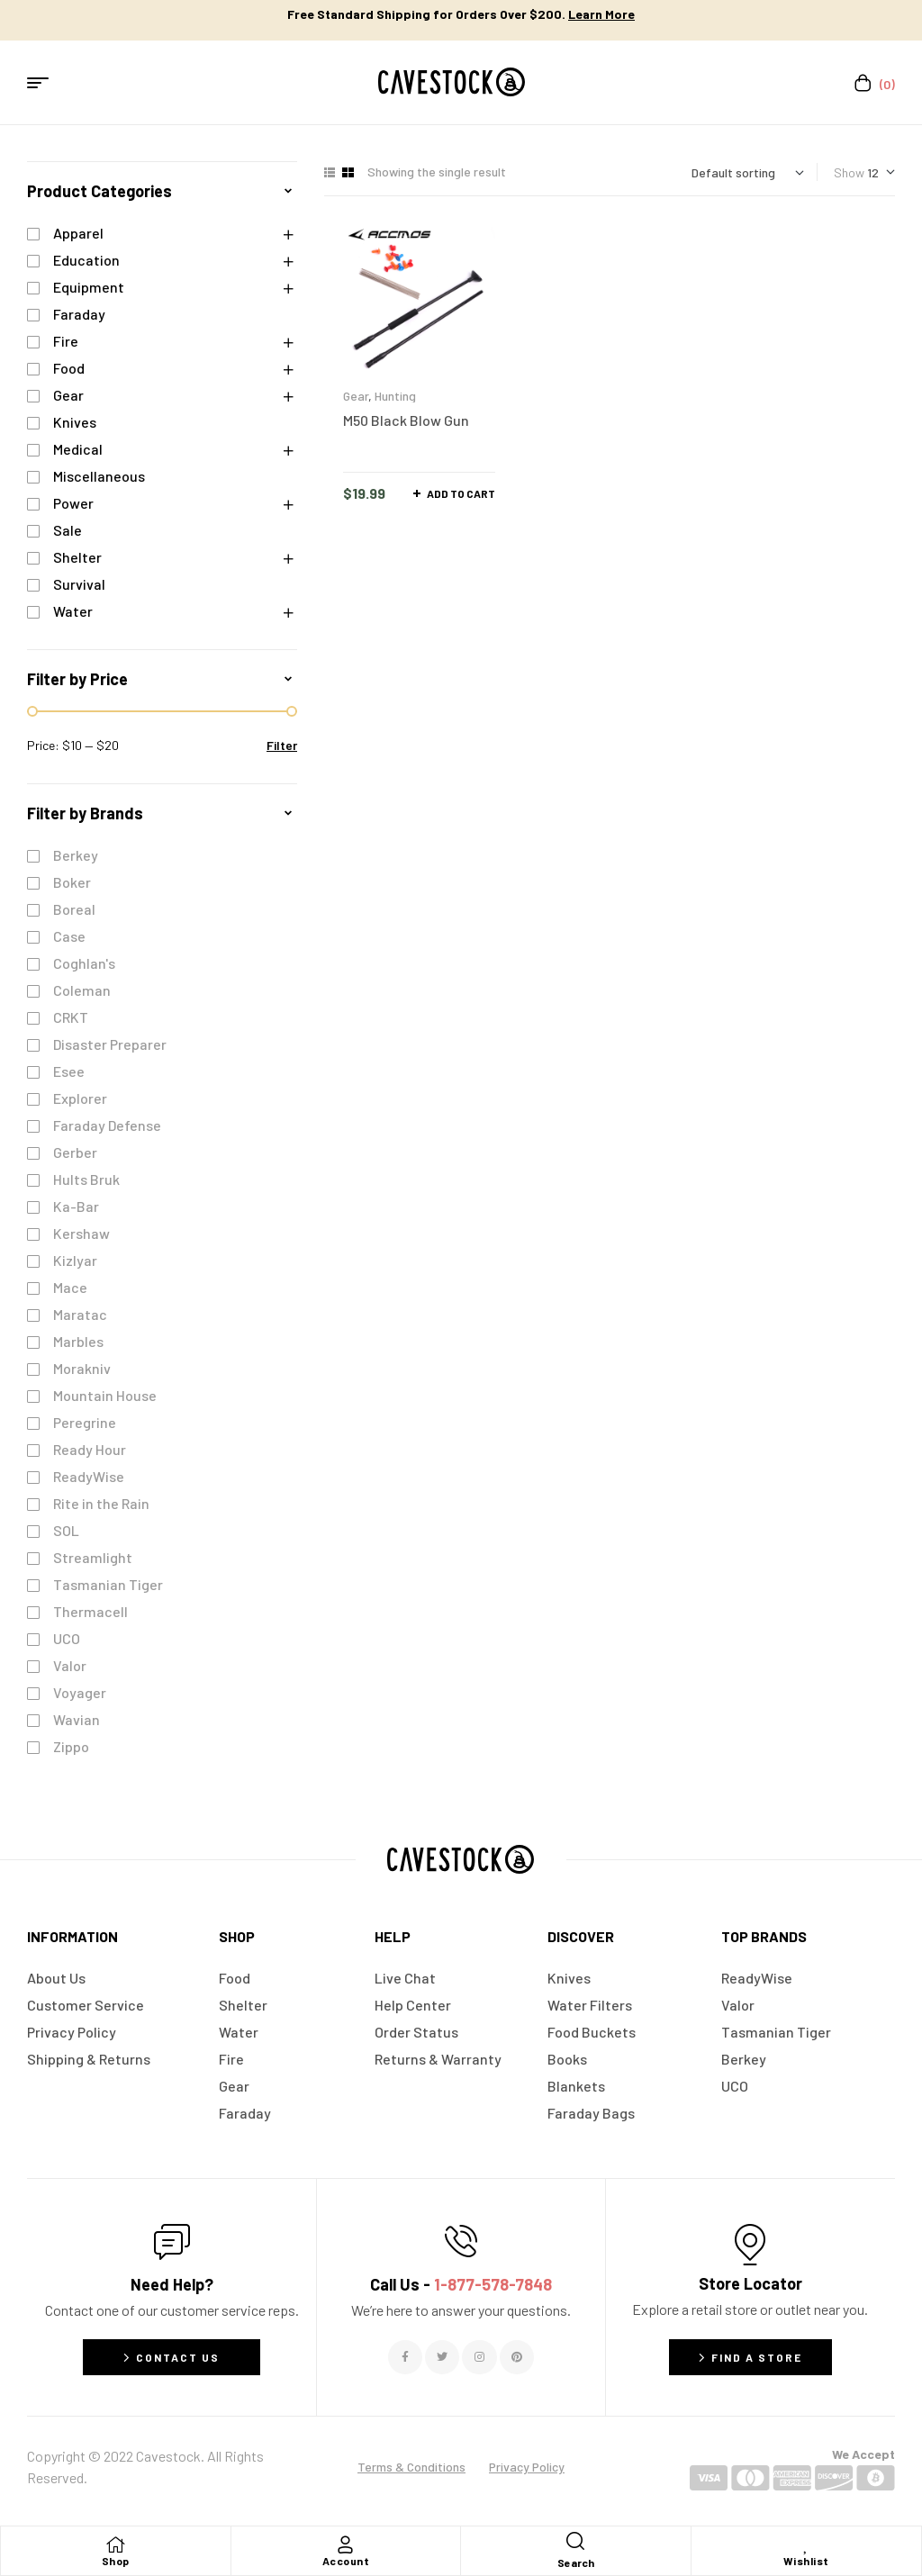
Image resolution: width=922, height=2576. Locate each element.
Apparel (78, 232)
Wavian (76, 1719)
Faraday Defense (107, 1125)
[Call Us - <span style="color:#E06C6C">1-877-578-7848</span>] (461, 2241)
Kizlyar (75, 1260)
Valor (69, 1665)
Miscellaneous (99, 475)
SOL (66, 1530)
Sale (67, 529)
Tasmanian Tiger (108, 1584)
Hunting (395, 395)
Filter (282, 745)
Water (73, 610)
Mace (70, 1287)
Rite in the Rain (101, 1503)
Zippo (71, 1746)
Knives (74, 421)
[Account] (346, 2544)
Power (73, 502)
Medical (78, 448)
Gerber (75, 1152)
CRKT (70, 1017)
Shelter (77, 556)
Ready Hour (89, 1449)
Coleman (82, 990)
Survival (79, 583)
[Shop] (115, 2544)
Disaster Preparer (110, 1044)
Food (69, 367)
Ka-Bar (76, 1206)
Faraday (79, 313)
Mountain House (105, 1395)
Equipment (88, 286)
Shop (116, 2560)
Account (346, 2560)
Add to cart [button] (461, 493)
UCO (66, 1638)
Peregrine (84, 1422)
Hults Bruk (86, 1179)
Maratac (80, 1314)
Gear (355, 395)
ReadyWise (88, 1476)
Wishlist (806, 2560)
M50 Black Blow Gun (406, 420)
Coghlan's (84, 963)
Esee (69, 1071)
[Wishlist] (806, 2544)
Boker (72, 881)
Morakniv (82, 1368)
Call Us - (461, 2284)
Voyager (79, 1692)
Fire (65, 340)
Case (69, 936)
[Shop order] (748, 172)
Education (86, 259)
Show (849, 172)
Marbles (78, 1341)
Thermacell (90, 1611)
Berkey (75, 854)
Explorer (80, 1098)
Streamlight (92, 1557)
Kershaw (81, 1233)
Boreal (74, 908)
